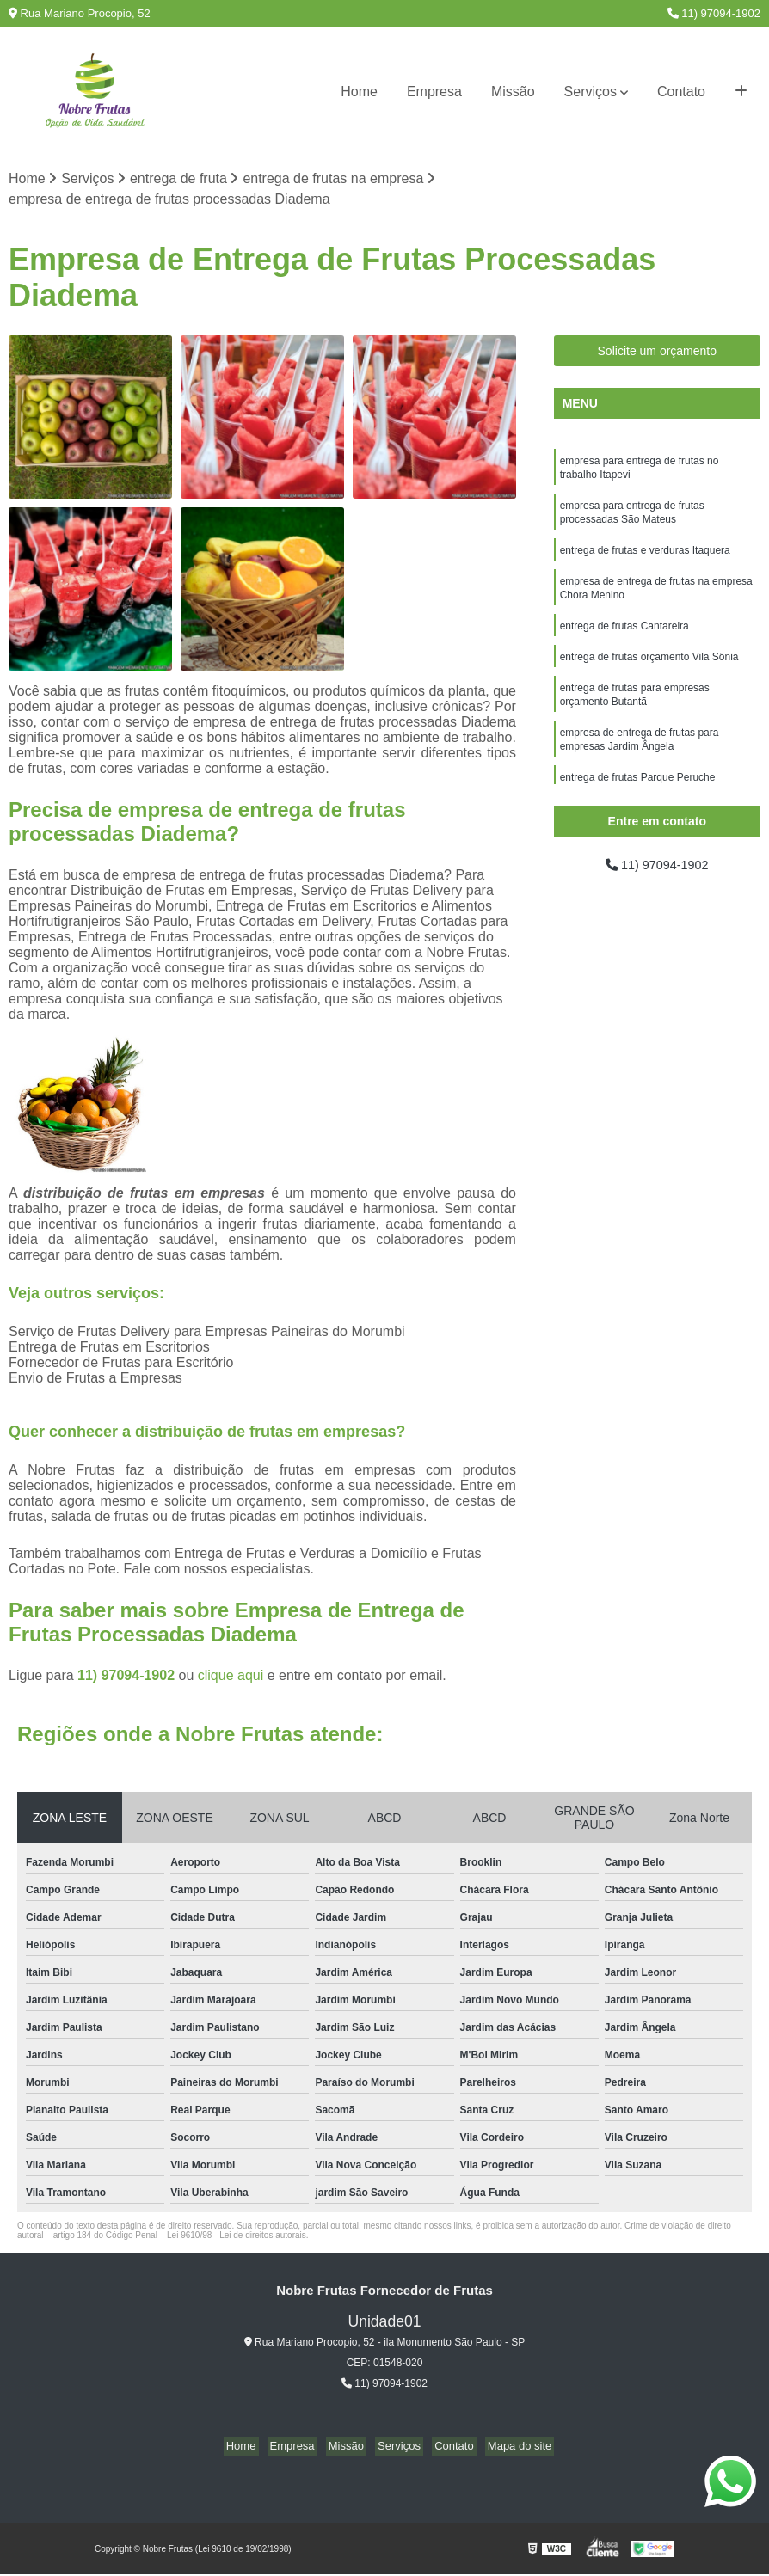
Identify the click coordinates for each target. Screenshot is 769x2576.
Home (359, 91)
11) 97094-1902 (713, 13)
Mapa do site (506, 2447)
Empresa (434, 91)
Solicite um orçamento (657, 352)
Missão (513, 91)
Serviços (590, 91)
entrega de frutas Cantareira (624, 641)
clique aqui (231, 1677)
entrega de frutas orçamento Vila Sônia (649, 673)
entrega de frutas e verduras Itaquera (645, 560)
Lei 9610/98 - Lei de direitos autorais (236, 2237)
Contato (681, 91)
